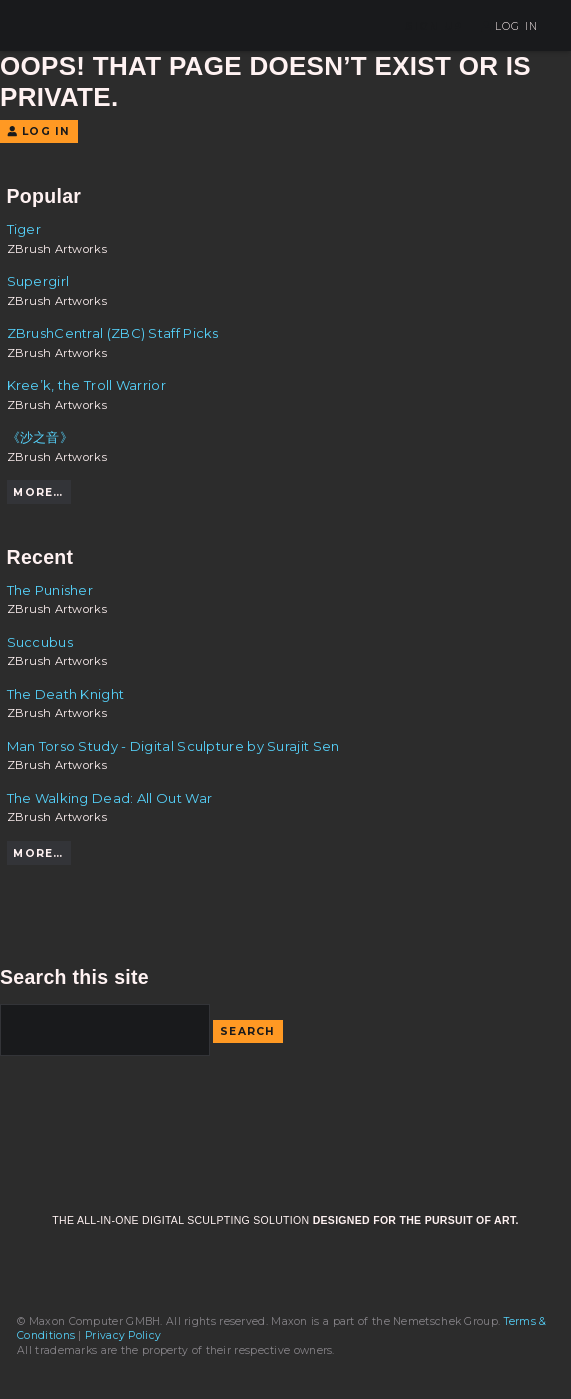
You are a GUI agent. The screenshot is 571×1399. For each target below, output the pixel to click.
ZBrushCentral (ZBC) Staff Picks (113, 333)
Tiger (24, 229)
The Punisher (50, 590)
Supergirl (38, 281)
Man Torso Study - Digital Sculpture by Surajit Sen (173, 746)
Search (248, 1031)
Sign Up (434, 26)
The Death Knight (66, 694)
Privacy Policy (123, 1335)
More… (38, 492)
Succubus (40, 642)
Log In (509, 26)
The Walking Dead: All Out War (110, 798)
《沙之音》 (40, 437)
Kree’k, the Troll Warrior (86, 385)
